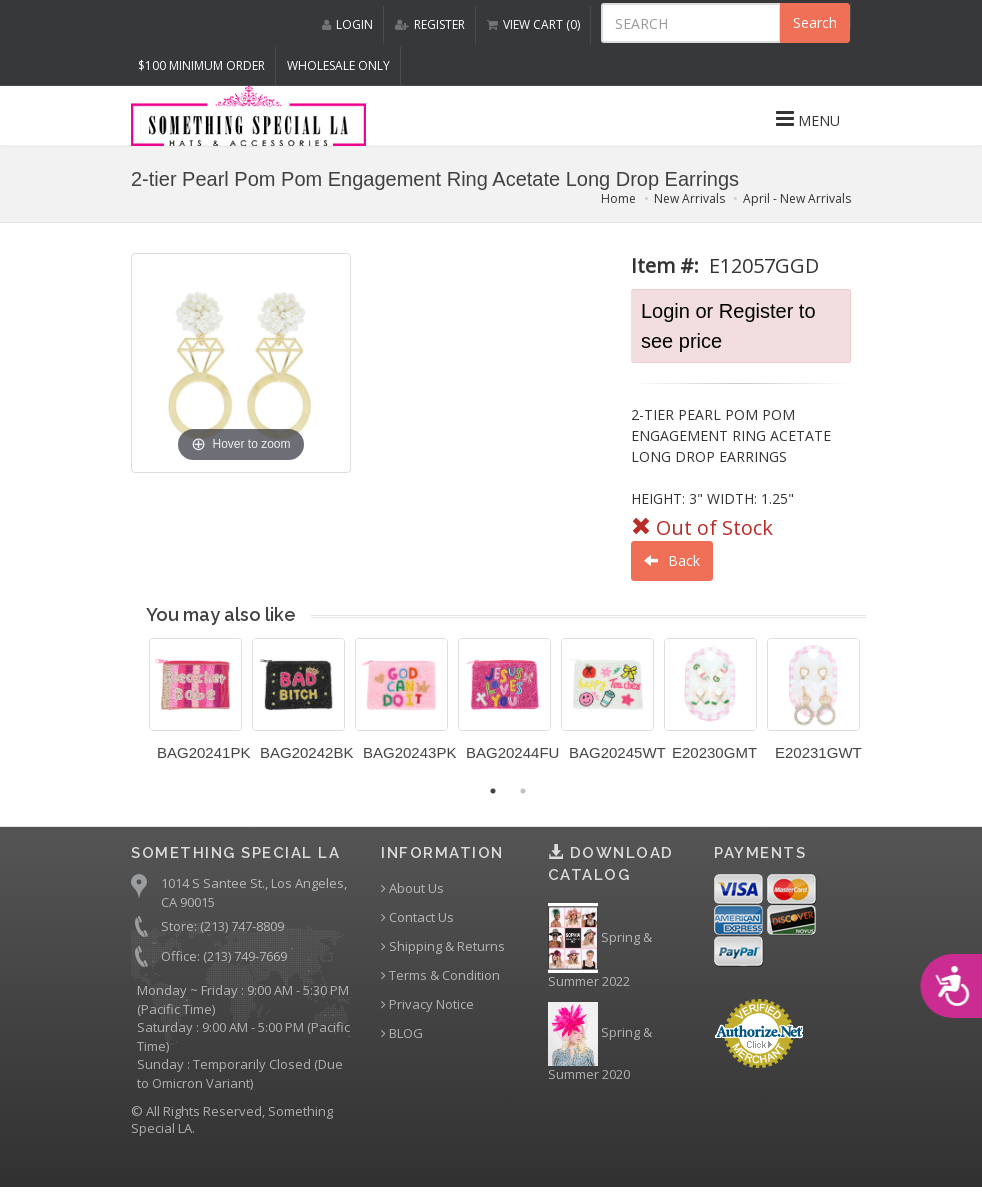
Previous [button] (134, 712)
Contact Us (417, 917)
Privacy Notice (427, 1004)
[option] (195, 707)
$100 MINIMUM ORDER (201, 65)
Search (815, 22)
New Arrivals (689, 198)
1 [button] (493, 791)
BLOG (402, 1033)
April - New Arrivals (797, 198)
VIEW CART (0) (533, 24)
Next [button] (881, 712)
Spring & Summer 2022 (600, 947)
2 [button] (523, 791)
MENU (808, 119)
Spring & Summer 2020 (600, 1042)
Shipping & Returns (443, 946)
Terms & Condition (440, 975)
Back (672, 560)
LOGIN (347, 24)
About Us (412, 888)
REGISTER (430, 24)
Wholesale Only (338, 65)
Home (618, 198)
